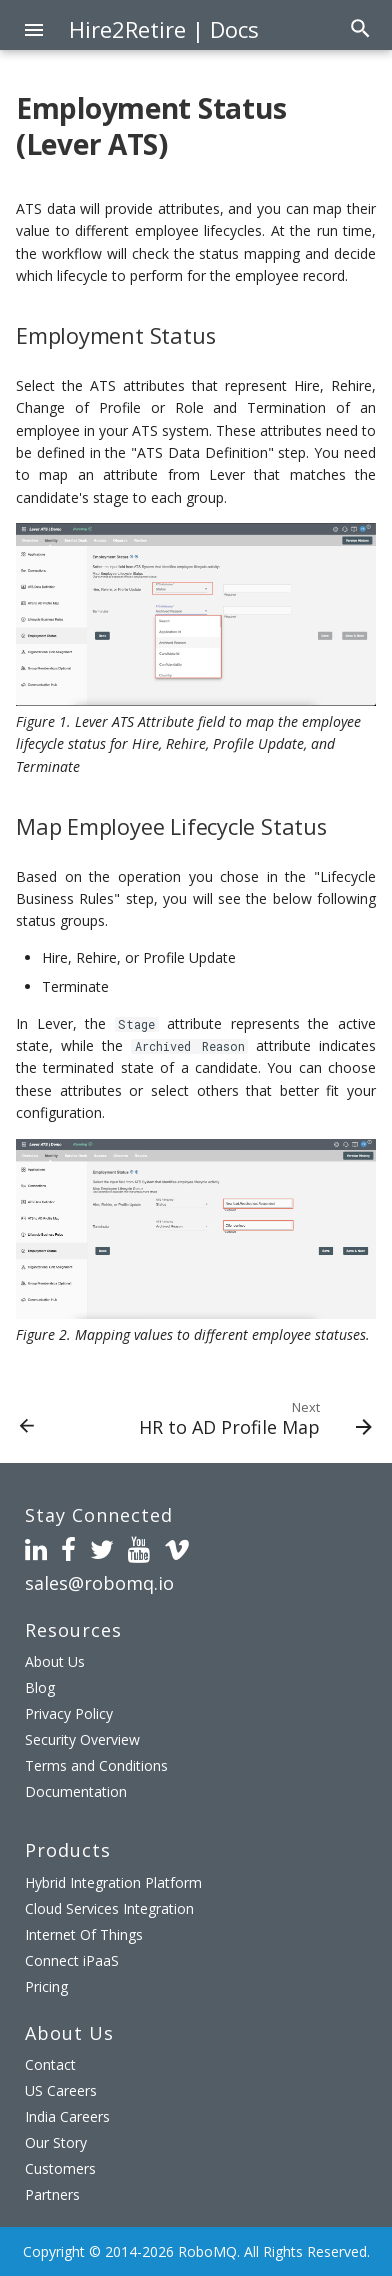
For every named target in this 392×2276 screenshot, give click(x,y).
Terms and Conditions (96, 1765)
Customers (60, 2168)
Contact (50, 2064)
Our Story (56, 2142)
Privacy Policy (69, 1713)
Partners (52, 2194)
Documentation (76, 1791)
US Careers (61, 2090)
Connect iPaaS (72, 1960)
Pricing (46, 1986)
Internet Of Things (84, 1934)
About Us (55, 1661)
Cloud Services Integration (109, 1908)
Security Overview (82, 1739)
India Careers (67, 2116)
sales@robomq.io (99, 1583)
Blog (40, 1687)
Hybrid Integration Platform (113, 1882)
